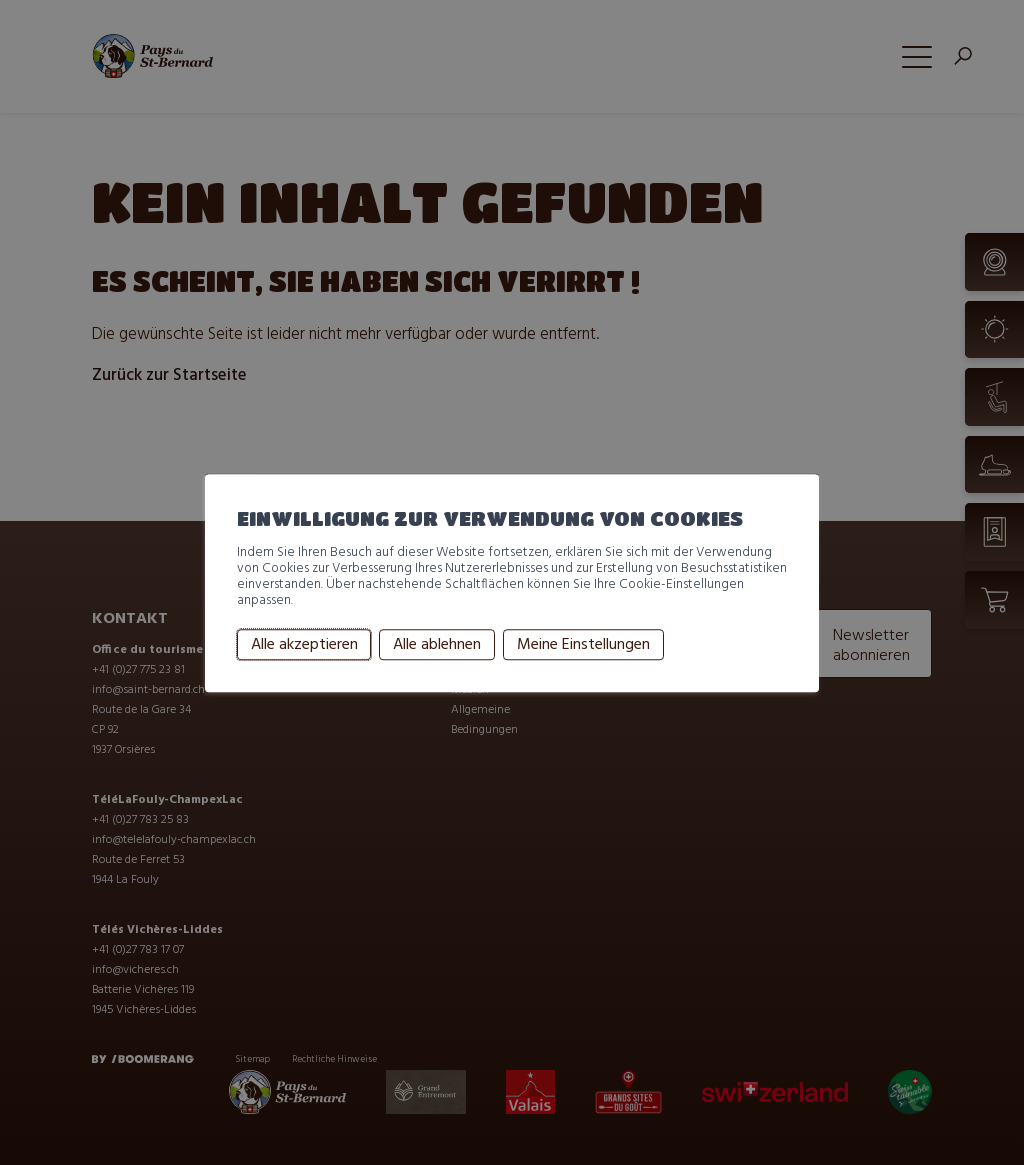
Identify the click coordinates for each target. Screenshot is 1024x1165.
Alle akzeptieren (304, 645)
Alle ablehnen (437, 645)
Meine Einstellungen (583, 645)
